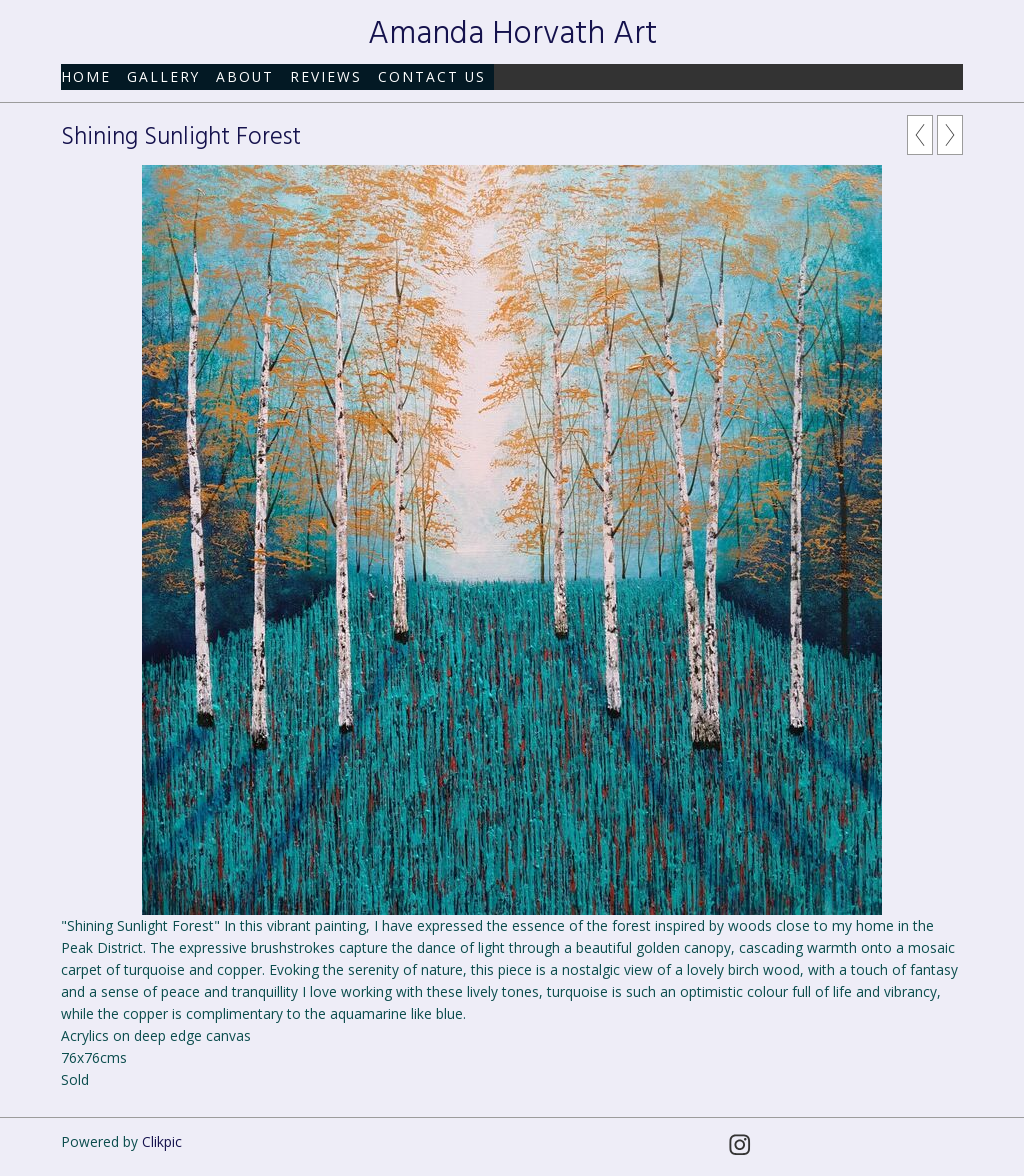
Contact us (432, 76)
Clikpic (162, 1141)
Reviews (326, 76)
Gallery (163, 76)
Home (86, 76)
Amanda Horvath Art (512, 34)
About (245, 76)
